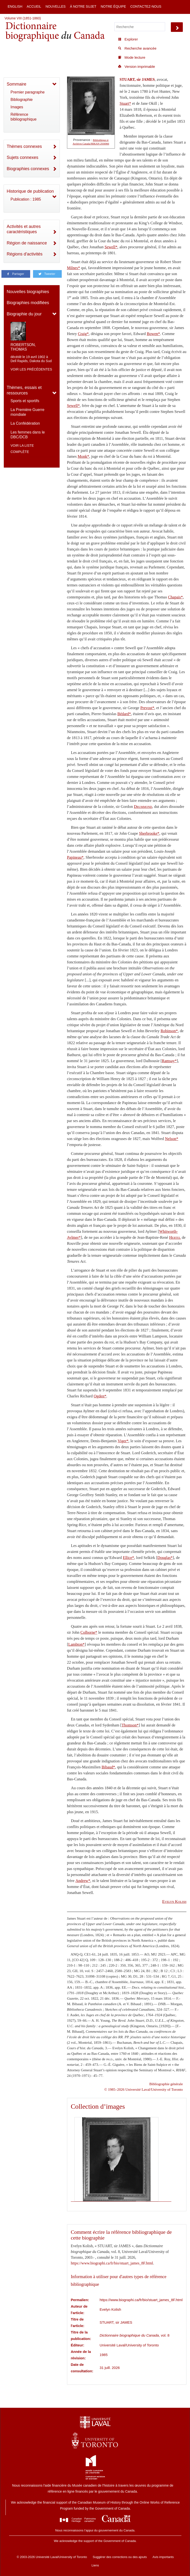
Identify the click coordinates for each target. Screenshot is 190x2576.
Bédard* (124, 714)
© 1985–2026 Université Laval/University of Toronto (143, 2089)
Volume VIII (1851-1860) (23, 18)
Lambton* (76, 1644)
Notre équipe (113, 6)
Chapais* (175, 597)
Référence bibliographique (24, 116)
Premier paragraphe (28, 92)
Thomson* (130, 1725)
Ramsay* (169, 1061)
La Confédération (25, 423)
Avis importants (163, 2557)
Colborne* (88, 1632)
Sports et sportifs (25, 401)
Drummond (143, 806)
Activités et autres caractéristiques (24, 229)
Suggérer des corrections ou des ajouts (120, 2557)
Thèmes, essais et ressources (24, 390)
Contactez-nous (145, 6)
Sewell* (111, 247)
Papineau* (75, 857)
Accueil (34, 6)
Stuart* (125, 103)
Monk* (83, 456)
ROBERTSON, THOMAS (23, 347)
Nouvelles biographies (28, 291)
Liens (95, 2565)
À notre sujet (83, 6)
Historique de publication (30, 191)
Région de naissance (27, 243)
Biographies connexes (28, 168)
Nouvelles (55, 6)
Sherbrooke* (149, 833)
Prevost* (147, 708)
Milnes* (73, 268)
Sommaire (16, 84)
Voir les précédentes (31, 369)
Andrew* (82, 1880)
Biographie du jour (24, 314)
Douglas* (165, 1557)
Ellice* (128, 1557)
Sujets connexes (22, 157)
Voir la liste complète (22, 449)
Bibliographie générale (166, 2084)
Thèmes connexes (24, 146)
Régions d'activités (25, 254)
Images (17, 107)
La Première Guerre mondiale (27, 412)
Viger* (123, 1441)
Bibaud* (108, 1767)
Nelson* (171, 1138)
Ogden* (100, 1396)
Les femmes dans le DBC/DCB (28, 434)
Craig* (83, 333)
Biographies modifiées (28, 302)
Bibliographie (22, 100)
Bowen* (153, 333)
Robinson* (169, 1031)
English (15, 6)
